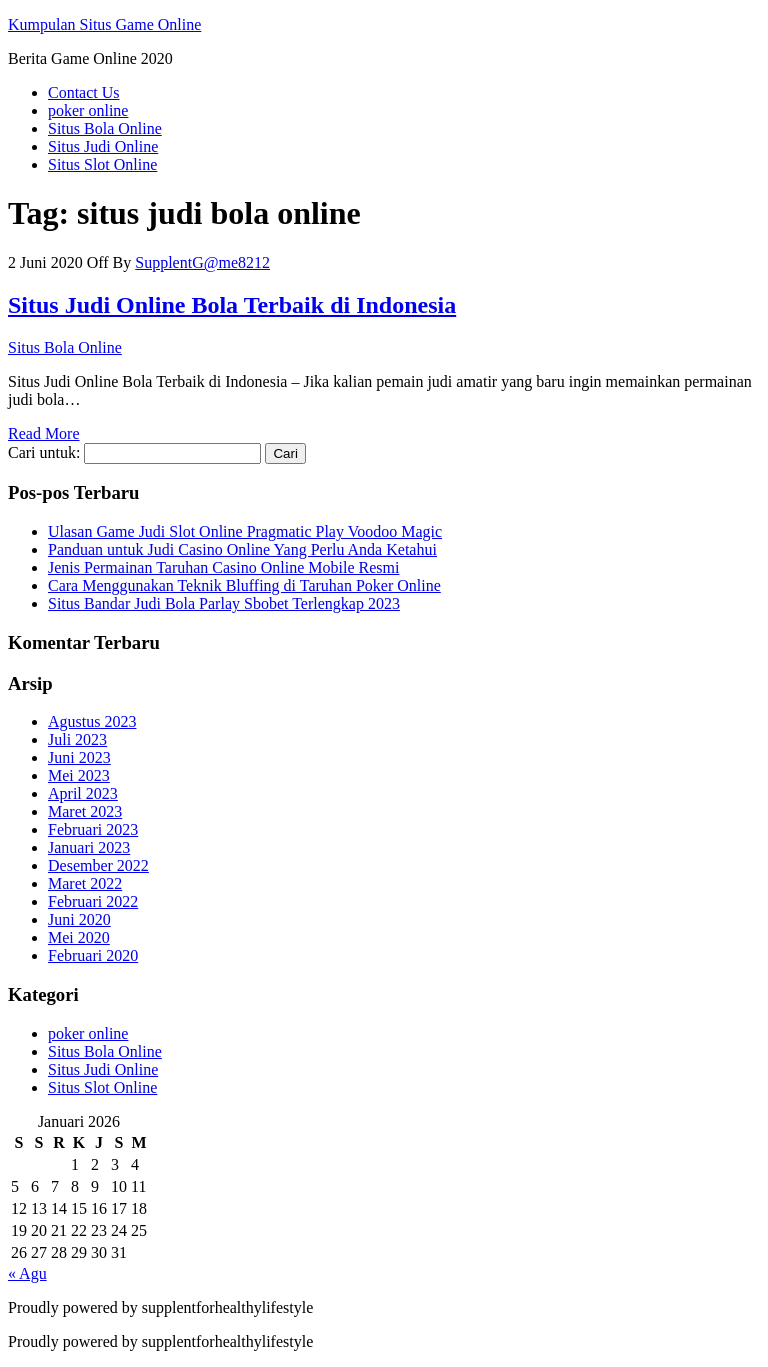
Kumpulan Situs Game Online (104, 24)
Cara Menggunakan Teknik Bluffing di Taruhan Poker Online (244, 585)
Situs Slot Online (102, 164)
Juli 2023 (77, 739)
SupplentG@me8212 (202, 262)
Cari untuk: (44, 452)
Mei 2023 (79, 775)
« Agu (27, 1273)
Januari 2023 (89, 847)
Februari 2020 (93, 955)
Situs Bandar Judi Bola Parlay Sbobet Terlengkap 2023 (224, 603)
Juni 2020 (79, 919)
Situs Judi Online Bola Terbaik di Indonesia (232, 305)
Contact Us (84, 92)
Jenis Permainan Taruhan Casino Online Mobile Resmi (223, 567)
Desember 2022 (98, 865)
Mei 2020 (79, 937)
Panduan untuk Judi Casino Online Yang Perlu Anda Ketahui (242, 549)
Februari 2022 (93, 901)
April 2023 (83, 793)
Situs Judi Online (103, 146)
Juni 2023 (79, 757)
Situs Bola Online (105, 128)
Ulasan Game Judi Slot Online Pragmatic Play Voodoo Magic (245, 531)
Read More (44, 433)
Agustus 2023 (92, 721)
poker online (88, 110)
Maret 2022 (85, 883)
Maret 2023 (85, 811)
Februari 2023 (93, 829)
